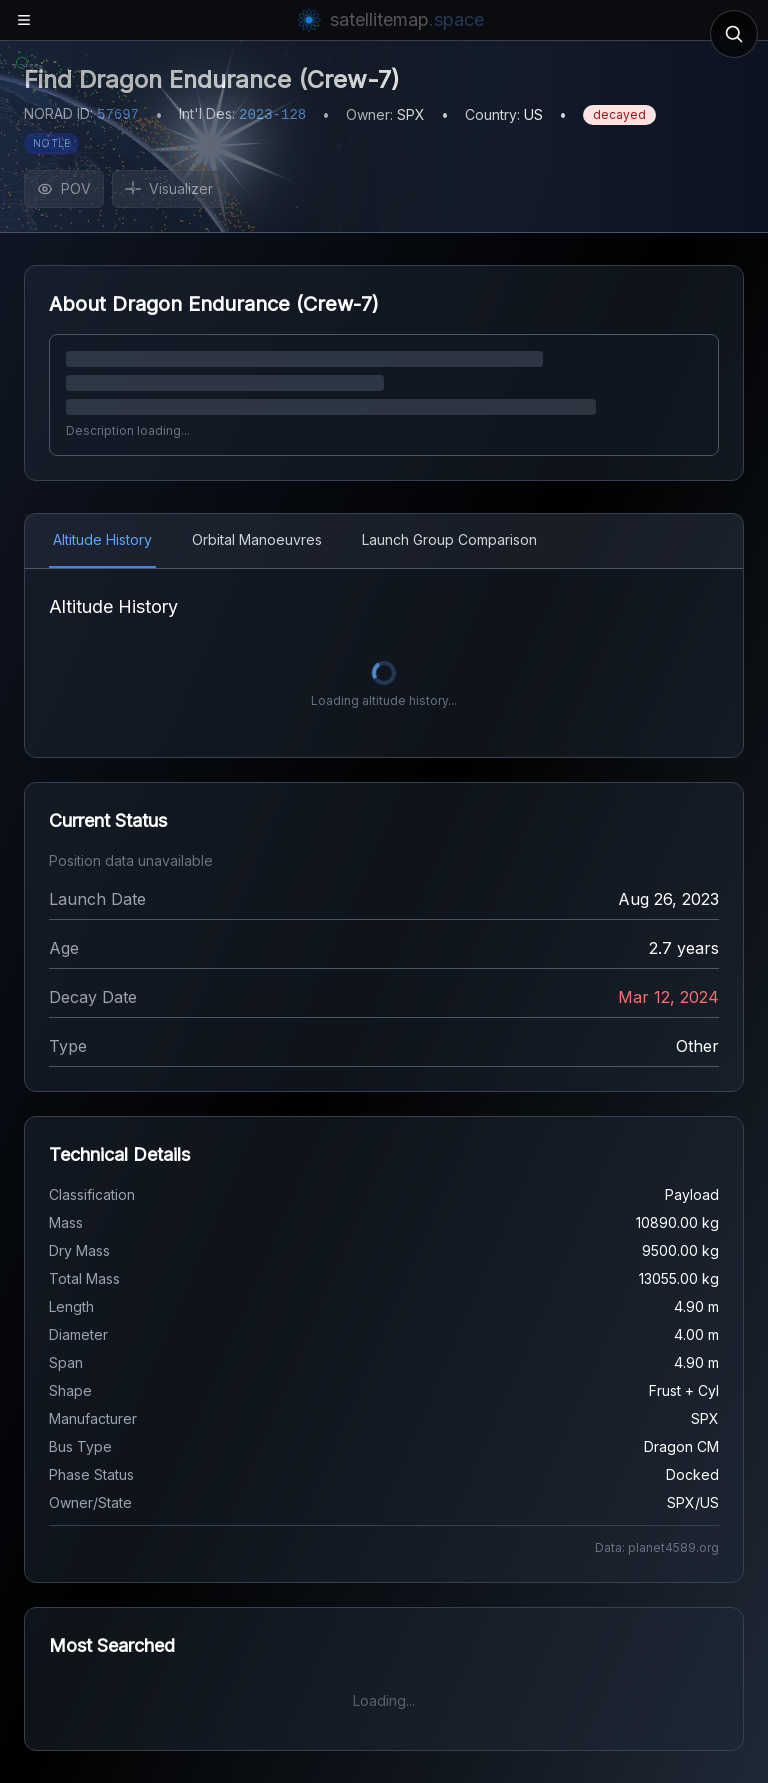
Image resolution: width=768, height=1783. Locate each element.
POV (64, 188)
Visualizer (169, 188)
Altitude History (102, 539)
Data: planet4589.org (657, 1547)
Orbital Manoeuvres (257, 539)
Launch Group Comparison (449, 539)
